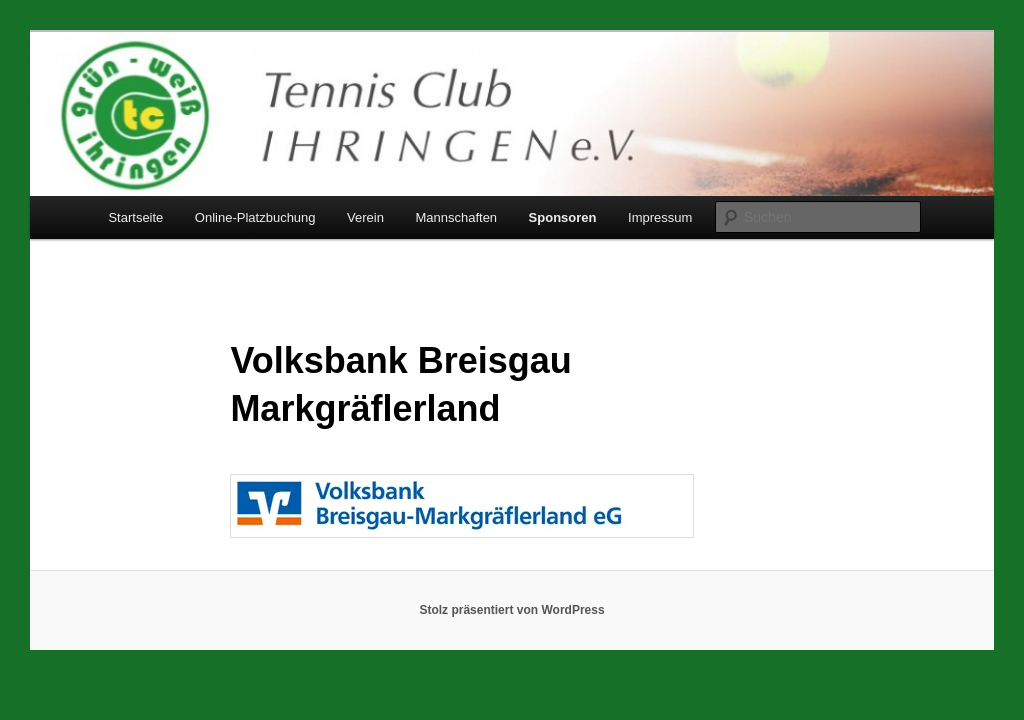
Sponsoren (563, 217)
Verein (365, 217)
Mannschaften (456, 217)
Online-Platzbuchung (255, 217)
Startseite (135, 217)
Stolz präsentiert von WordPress (511, 610)
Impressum (660, 217)
